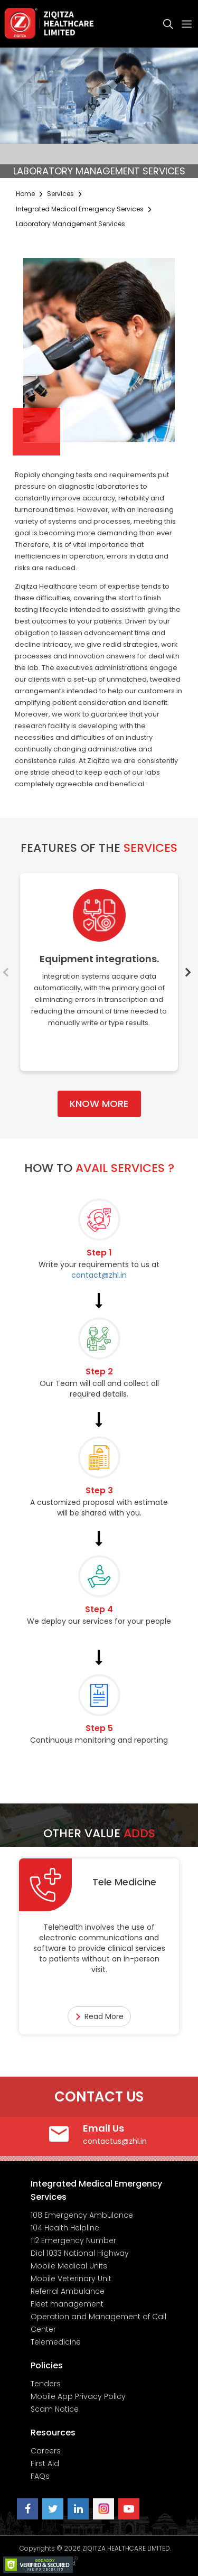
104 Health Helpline (65, 2227)
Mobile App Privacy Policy (78, 2396)
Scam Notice (55, 2409)
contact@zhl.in (99, 1275)
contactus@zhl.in (115, 2141)
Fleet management (67, 2304)
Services (60, 193)
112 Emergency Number (73, 2240)
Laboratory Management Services (70, 223)
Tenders (46, 2383)
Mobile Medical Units (69, 2266)
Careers (46, 2450)
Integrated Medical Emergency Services (80, 208)
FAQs (40, 2476)
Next (188, 972)
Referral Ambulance (68, 2291)
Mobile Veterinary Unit (71, 2278)
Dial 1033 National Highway (80, 2253)
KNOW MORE (99, 1103)
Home (25, 193)
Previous (9, 972)
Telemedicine (56, 2342)
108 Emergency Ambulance (82, 2215)
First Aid (45, 2463)
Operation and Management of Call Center (98, 2323)
